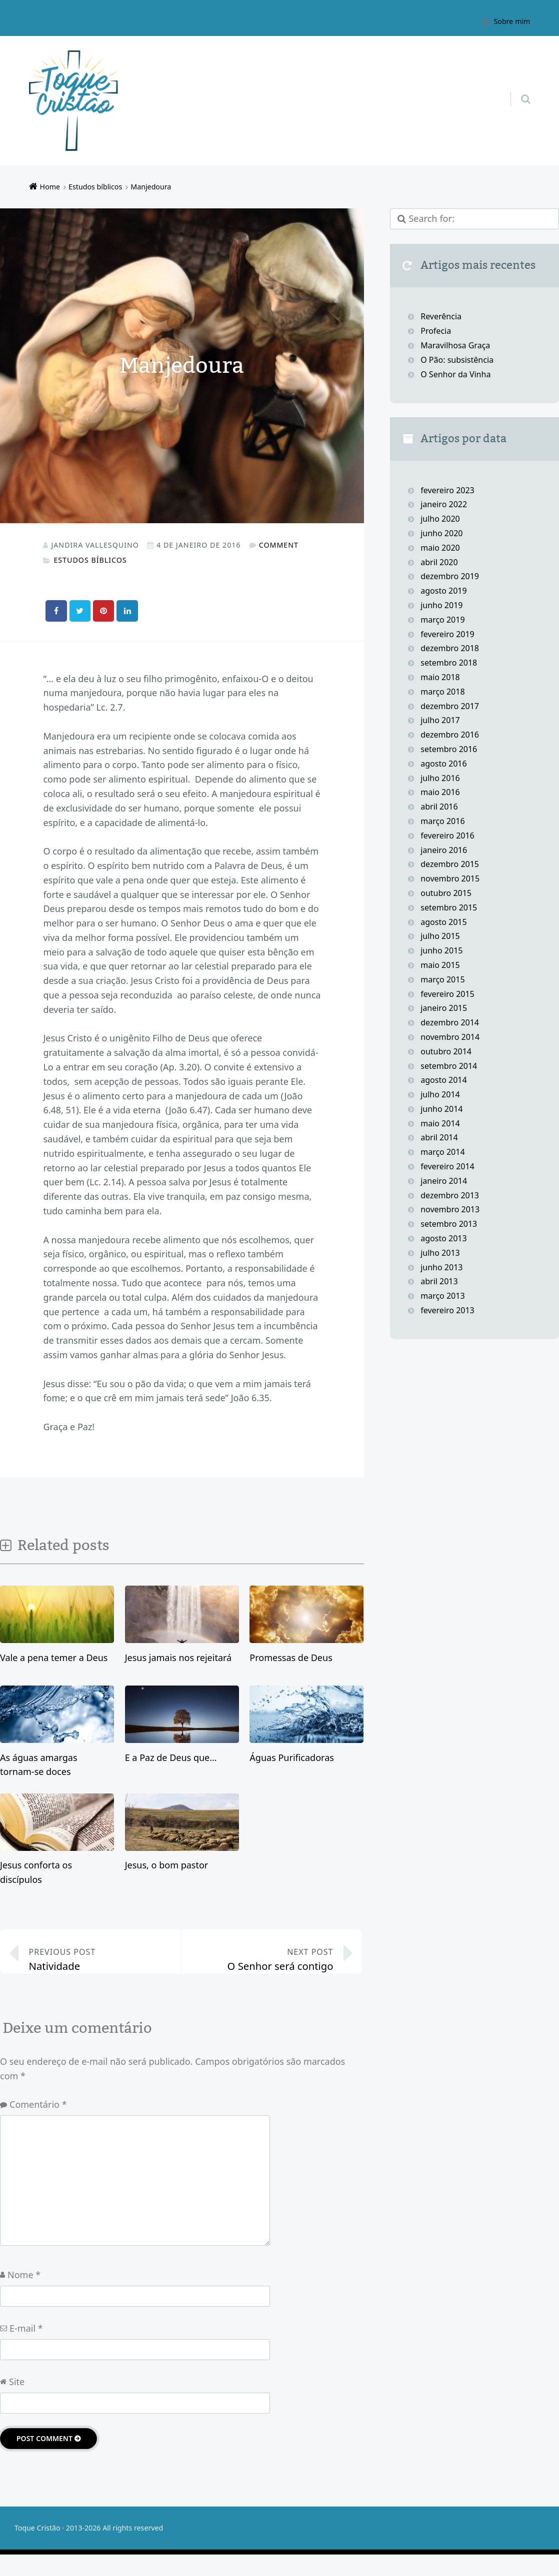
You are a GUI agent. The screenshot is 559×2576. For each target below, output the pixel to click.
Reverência (441, 316)
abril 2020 (439, 562)
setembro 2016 (448, 749)
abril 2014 (439, 1137)
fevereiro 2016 (447, 835)
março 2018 (442, 691)
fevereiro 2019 (447, 634)
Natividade (97, 1966)
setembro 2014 (448, 1065)
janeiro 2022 (443, 504)
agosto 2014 (443, 1079)
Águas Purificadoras (292, 1757)
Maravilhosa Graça (455, 345)
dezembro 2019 (449, 576)
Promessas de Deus (291, 1657)
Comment (278, 545)
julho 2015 (440, 935)
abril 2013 (439, 1281)
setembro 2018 (448, 662)
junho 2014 (441, 1108)
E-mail (26, 2349)
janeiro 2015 (443, 1007)
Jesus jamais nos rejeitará (178, 1657)
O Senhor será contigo (265, 1966)
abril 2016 (439, 806)
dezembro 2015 (449, 864)
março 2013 (442, 1295)
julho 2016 (440, 778)
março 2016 (442, 821)
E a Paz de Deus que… (171, 1757)
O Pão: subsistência (457, 359)
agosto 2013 (443, 1238)
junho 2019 (441, 605)
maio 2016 (440, 792)
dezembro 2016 (449, 734)
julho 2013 (440, 1252)
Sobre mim (512, 21)
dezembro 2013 (449, 1195)
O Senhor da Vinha (455, 374)
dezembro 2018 (449, 648)
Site (16, 2403)
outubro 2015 (446, 892)
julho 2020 (440, 518)
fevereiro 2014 (447, 1166)
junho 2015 (441, 950)
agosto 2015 (443, 921)
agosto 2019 (443, 590)
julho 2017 (440, 720)
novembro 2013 (450, 1209)
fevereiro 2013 (447, 1310)
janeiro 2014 (443, 1180)
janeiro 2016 (443, 850)
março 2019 (442, 619)
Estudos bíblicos (90, 560)
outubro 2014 (446, 1051)
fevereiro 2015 (447, 993)
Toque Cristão (38, 2549)
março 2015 (442, 979)
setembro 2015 (448, 907)
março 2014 (442, 1151)
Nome (24, 2296)
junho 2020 (441, 533)
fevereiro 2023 (447, 490)
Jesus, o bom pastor (166, 1864)
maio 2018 (440, 677)
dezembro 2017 (449, 706)
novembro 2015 (450, 878)
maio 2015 (440, 964)
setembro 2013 (448, 1223)
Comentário (38, 2126)
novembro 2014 (450, 1036)
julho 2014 (440, 1094)
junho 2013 (441, 1267)
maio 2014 (440, 1123)
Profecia (436, 330)
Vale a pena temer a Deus (54, 1657)
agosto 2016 (443, 763)
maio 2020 (440, 547)
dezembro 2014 (449, 1022)
